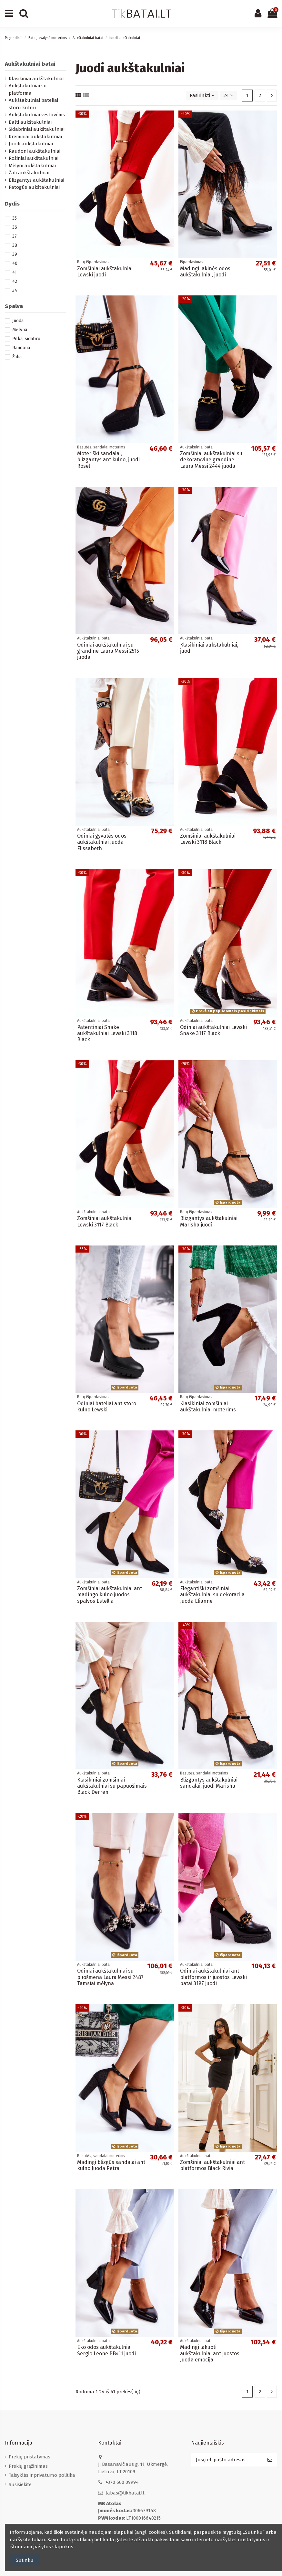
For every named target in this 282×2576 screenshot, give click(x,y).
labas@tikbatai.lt (125, 2493)
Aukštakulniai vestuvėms (37, 115)
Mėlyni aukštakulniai (32, 165)
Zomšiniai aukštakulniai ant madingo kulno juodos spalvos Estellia (109, 1594)
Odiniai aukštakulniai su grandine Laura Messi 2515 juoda (108, 651)
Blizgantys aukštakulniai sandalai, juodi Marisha (208, 1783)
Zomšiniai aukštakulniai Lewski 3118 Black (208, 839)
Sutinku (25, 2560)
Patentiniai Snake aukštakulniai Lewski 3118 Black (107, 1033)
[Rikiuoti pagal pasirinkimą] (202, 95)
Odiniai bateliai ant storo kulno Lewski (106, 1406)
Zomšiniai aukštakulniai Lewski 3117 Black (105, 1221)
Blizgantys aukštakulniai (36, 180)
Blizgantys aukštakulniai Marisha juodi (208, 1221)
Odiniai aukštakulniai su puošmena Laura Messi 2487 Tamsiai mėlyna (110, 1977)
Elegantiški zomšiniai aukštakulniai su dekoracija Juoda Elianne (212, 1594)
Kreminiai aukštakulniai (35, 136)
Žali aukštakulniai (29, 173)
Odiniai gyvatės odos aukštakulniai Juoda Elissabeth (101, 842)
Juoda (18, 320)
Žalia (17, 357)
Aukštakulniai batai (30, 64)
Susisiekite (20, 2484)
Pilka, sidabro (26, 338)
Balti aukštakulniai (30, 122)
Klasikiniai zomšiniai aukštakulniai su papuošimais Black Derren (112, 1786)
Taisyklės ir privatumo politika (42, 2475)
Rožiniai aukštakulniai (33, 158)
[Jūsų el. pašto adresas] (227, 2459)
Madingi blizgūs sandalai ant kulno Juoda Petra (111, 2165)
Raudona (21, 348)
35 (14, 218)
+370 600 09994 (122, 2482)
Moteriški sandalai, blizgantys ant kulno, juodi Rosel (108, 459)
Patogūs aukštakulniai (34, 187)
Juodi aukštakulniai (31, 144)
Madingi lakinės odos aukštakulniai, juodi (205, 271)
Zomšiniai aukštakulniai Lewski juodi (105, 271)
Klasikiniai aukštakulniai (36, 79)
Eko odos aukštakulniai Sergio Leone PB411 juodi (106, 2350)
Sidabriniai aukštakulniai (37, 129)
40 (14, 263)
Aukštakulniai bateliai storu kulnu (33, 104)
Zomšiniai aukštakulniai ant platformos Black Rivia (212, 2165)
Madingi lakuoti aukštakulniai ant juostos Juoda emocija (209, 2353)
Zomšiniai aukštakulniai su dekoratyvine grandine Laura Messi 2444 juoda (211, 459)
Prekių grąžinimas (28, 2466)
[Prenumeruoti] (270, 2459)
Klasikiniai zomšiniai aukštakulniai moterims (208, 1406)
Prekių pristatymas (29, 2457)
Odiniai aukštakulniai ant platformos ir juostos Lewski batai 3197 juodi (213, 1977)
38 (14, 245)
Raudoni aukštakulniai (34, 151)
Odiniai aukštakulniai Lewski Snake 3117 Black (213, 1030)
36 (14, 227)
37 (14, 236)
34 (14, 290)
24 (228, 95)
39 (14, 254)
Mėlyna (19, 329)
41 (14, 272)
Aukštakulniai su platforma (28, 89)
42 (14, 281)
